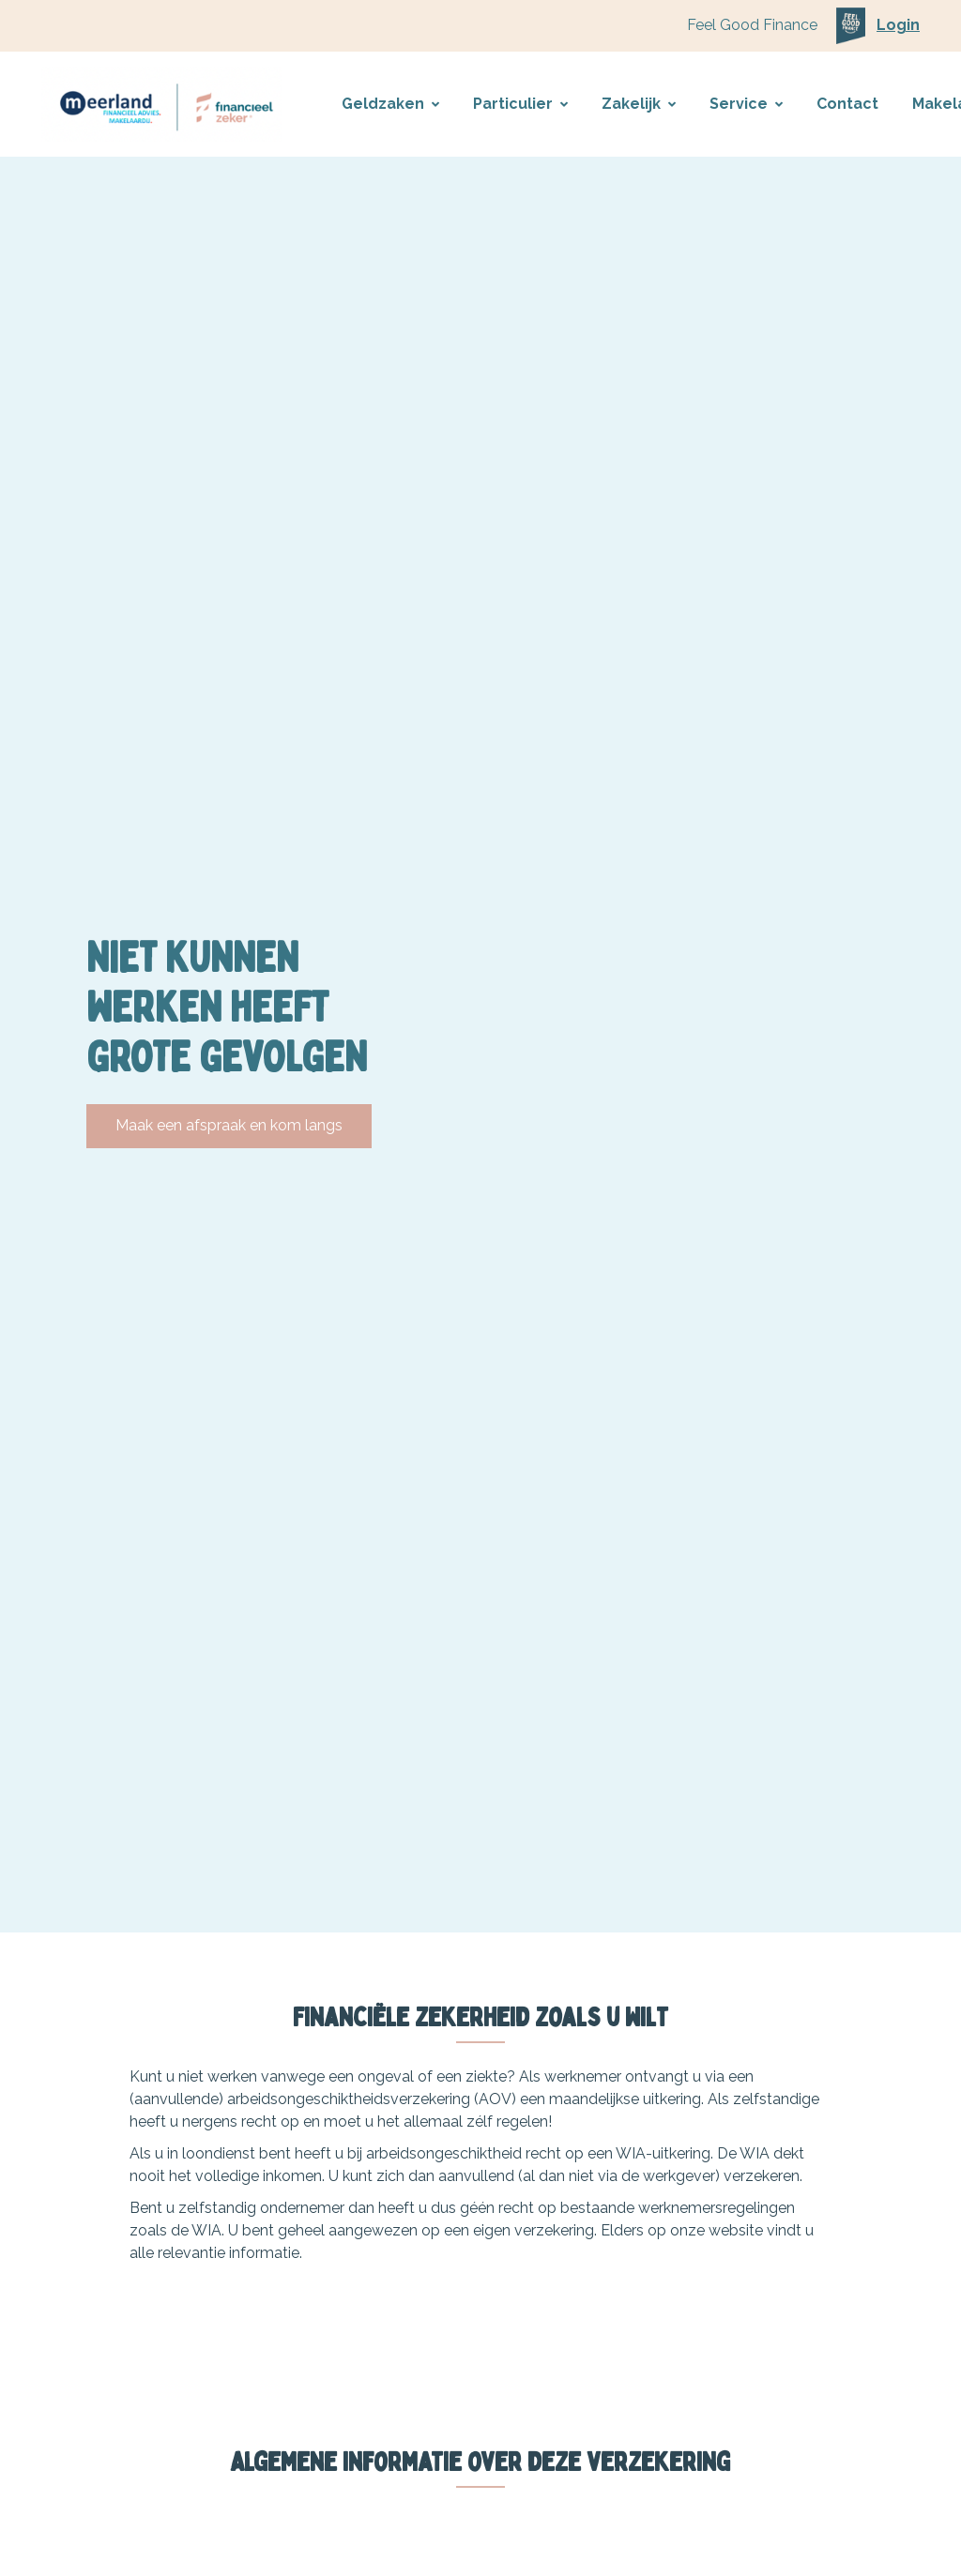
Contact (847, 104)
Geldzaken (390, 104)
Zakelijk (639, 104)
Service (746, 104)
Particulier (520, 104)
